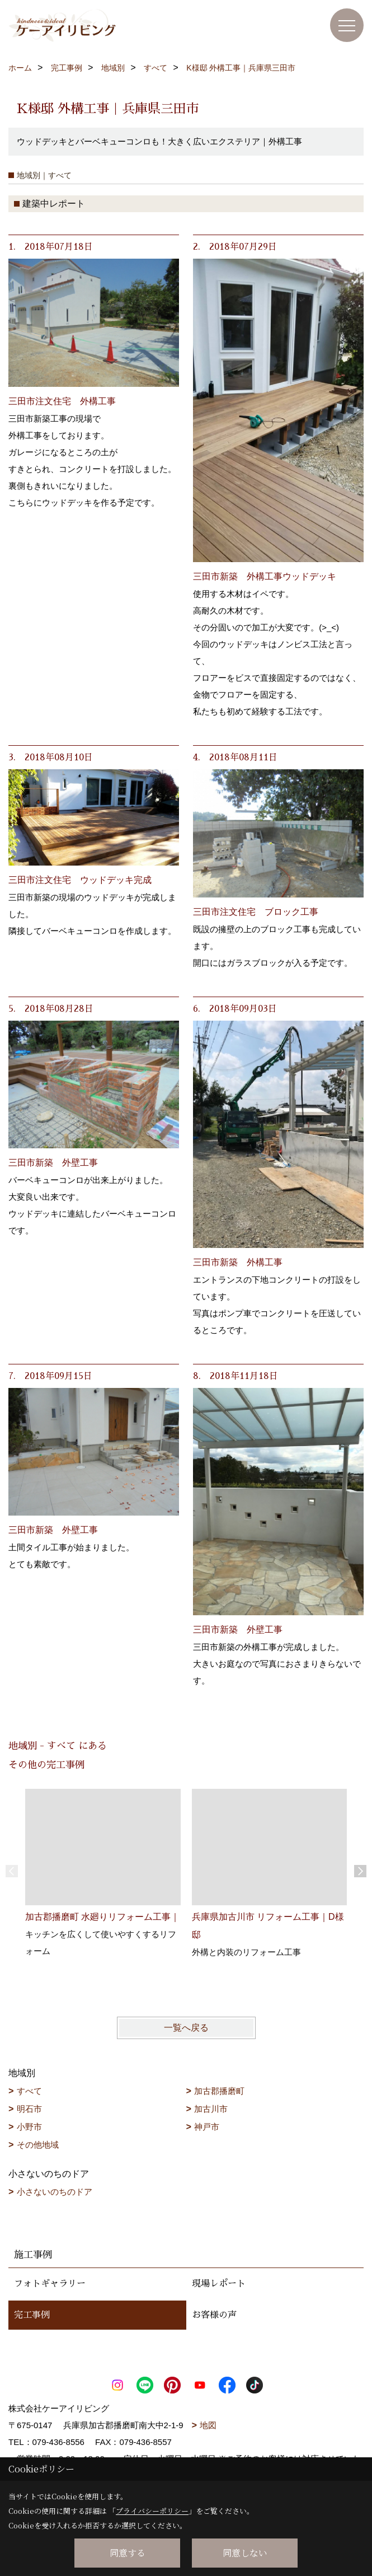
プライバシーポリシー (152, 2510)
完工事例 (32, 2315)
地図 (208, 2425)
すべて (29, 2091)
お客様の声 (214, 2315)
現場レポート (219, 2283)
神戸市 (206, 2126)
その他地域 (38, 2144)
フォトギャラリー (50, 2283)
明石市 (29, 2109)
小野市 (29, 2126)
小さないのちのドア (54, 2191)
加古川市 (211, 2109)
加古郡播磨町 (219, 2091)
